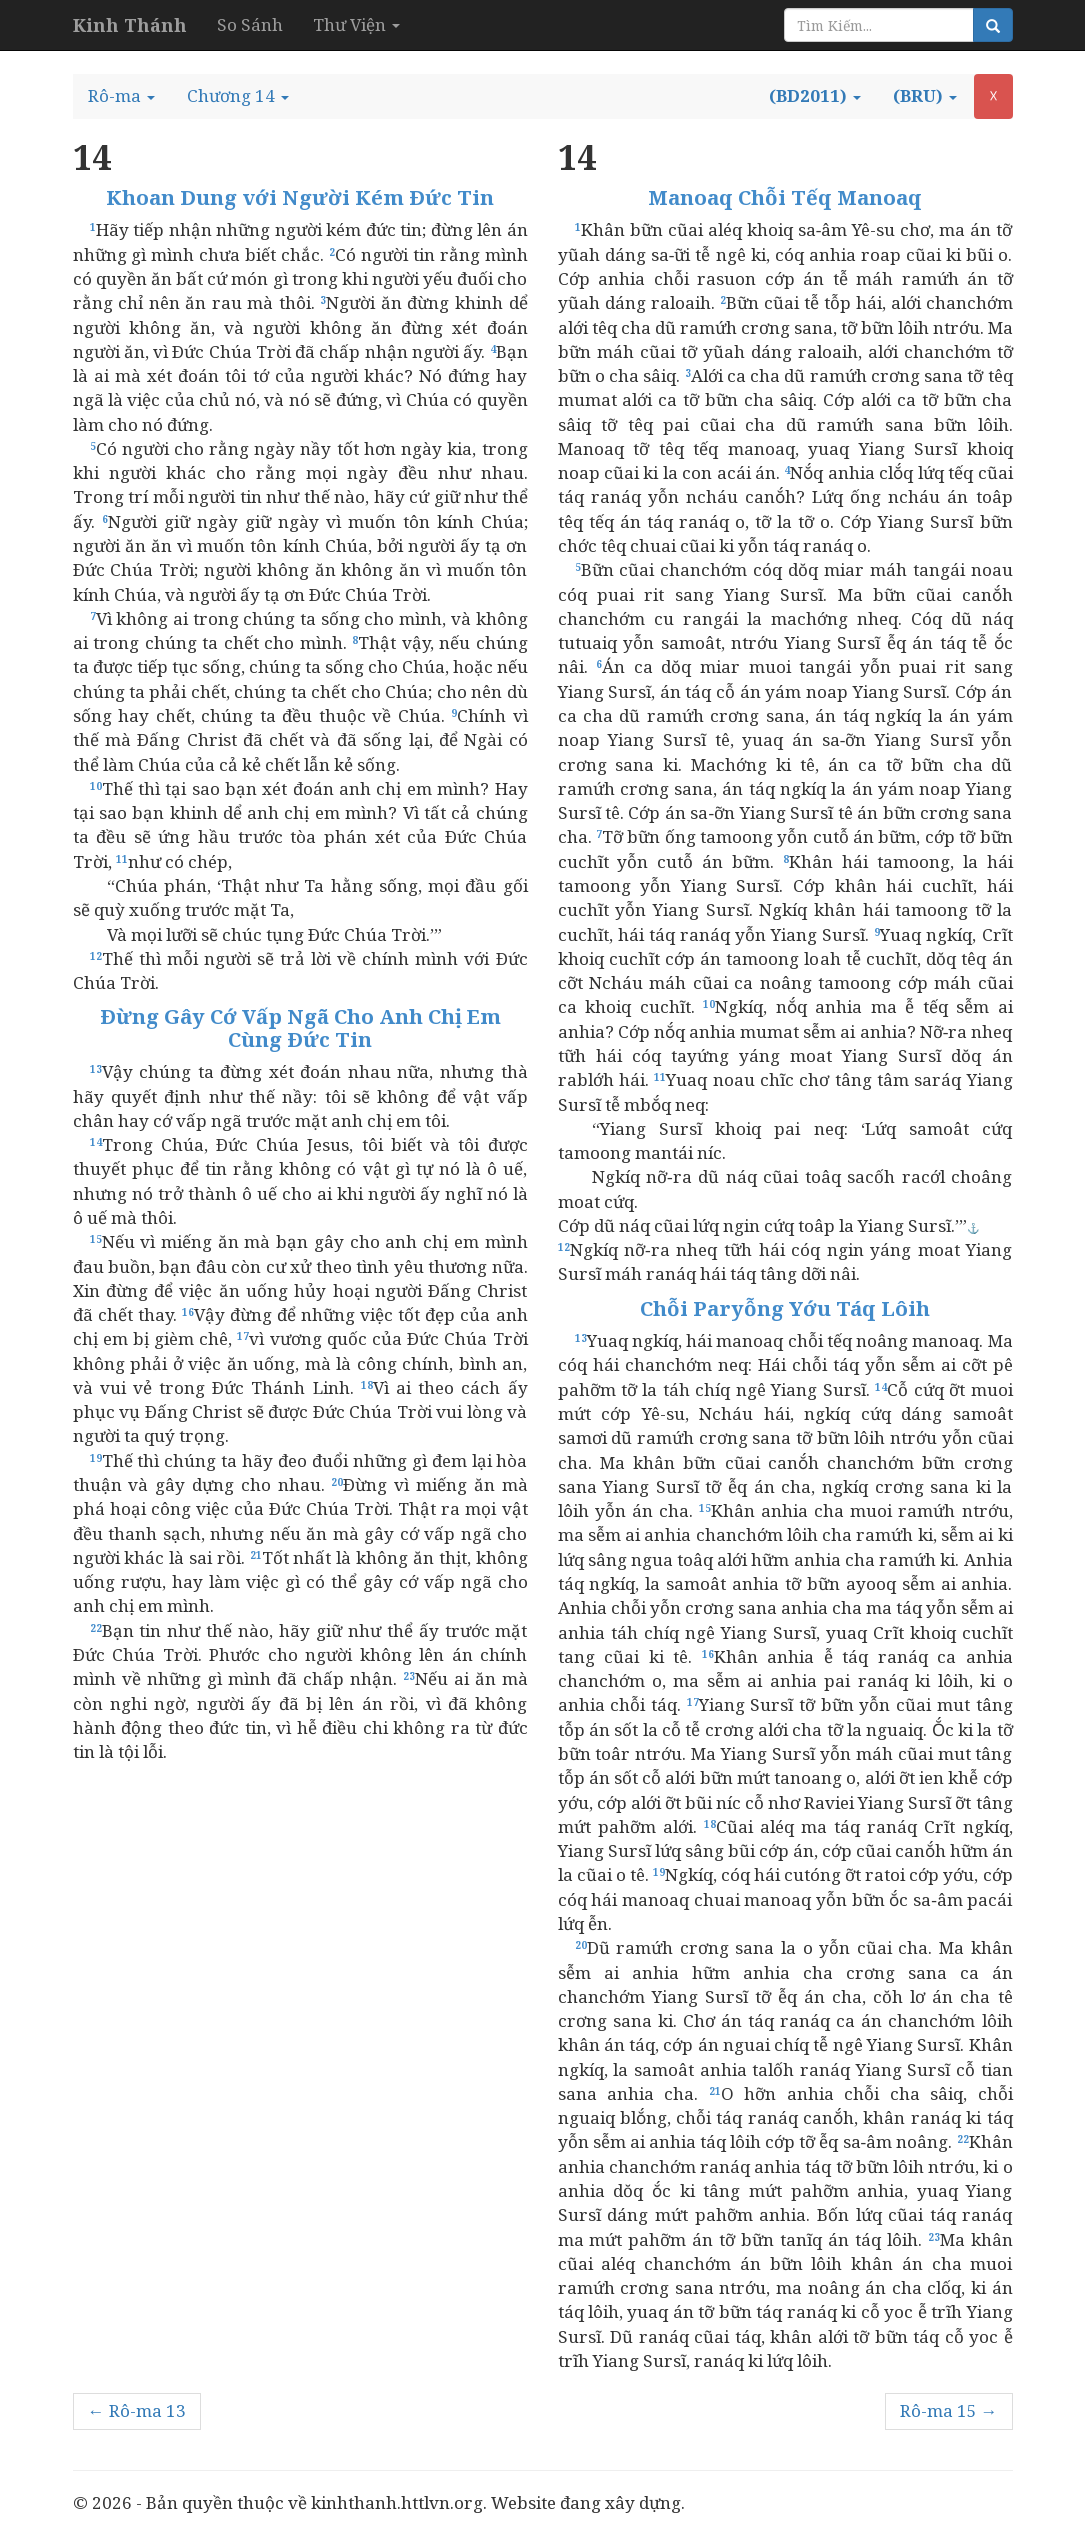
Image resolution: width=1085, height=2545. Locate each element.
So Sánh (250, 24)
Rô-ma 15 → (949, 2410)
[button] (121, 96)
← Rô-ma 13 (137, 2410)
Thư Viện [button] (356, 24)
